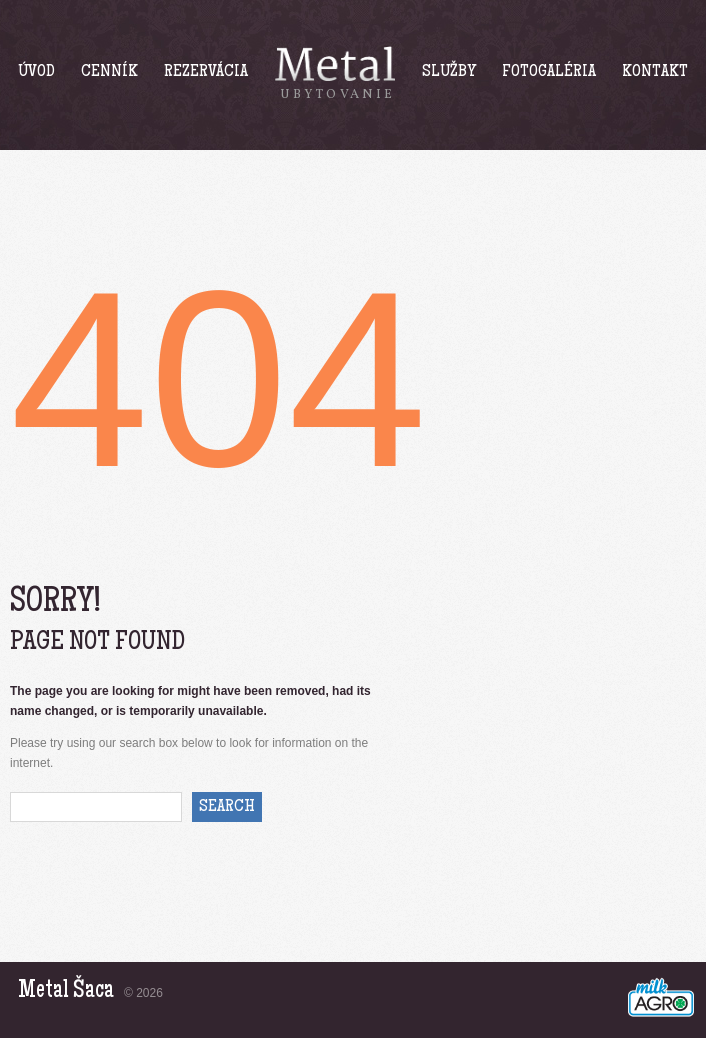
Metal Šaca (66, 991)
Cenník (109, 72)
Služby (449, 72)
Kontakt (655, 72)
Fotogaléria (549, 72)
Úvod (36, 72)
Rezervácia (206, 72)
